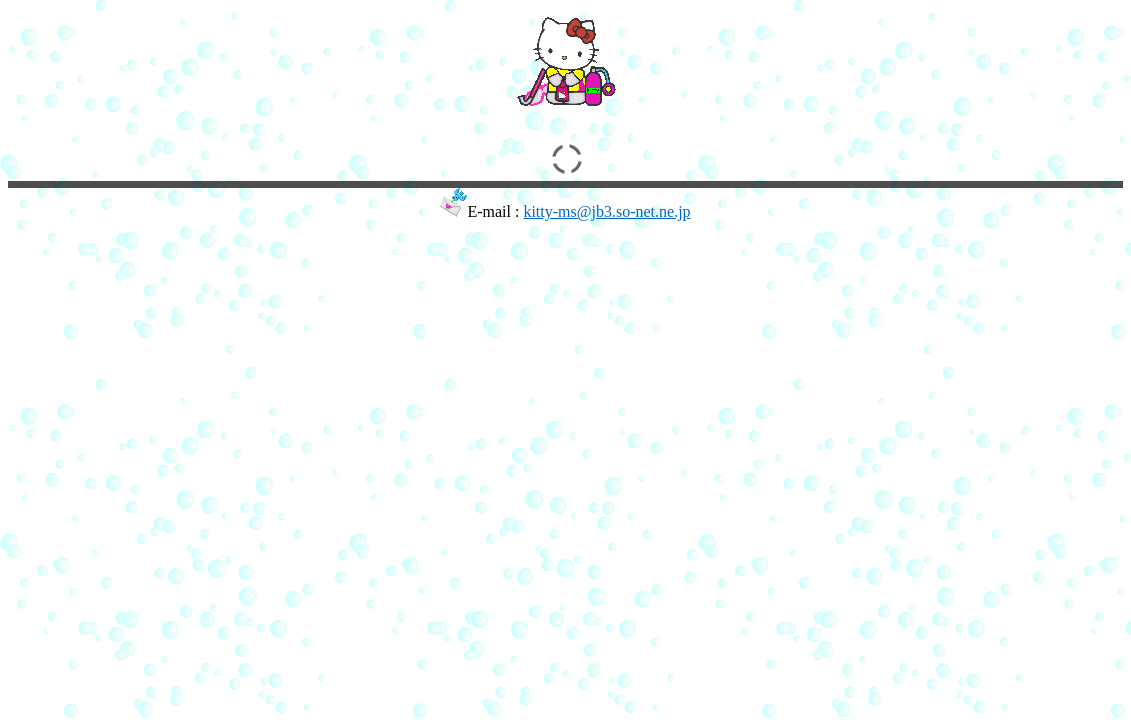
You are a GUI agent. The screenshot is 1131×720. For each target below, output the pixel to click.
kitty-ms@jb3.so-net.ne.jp (606, 211)
